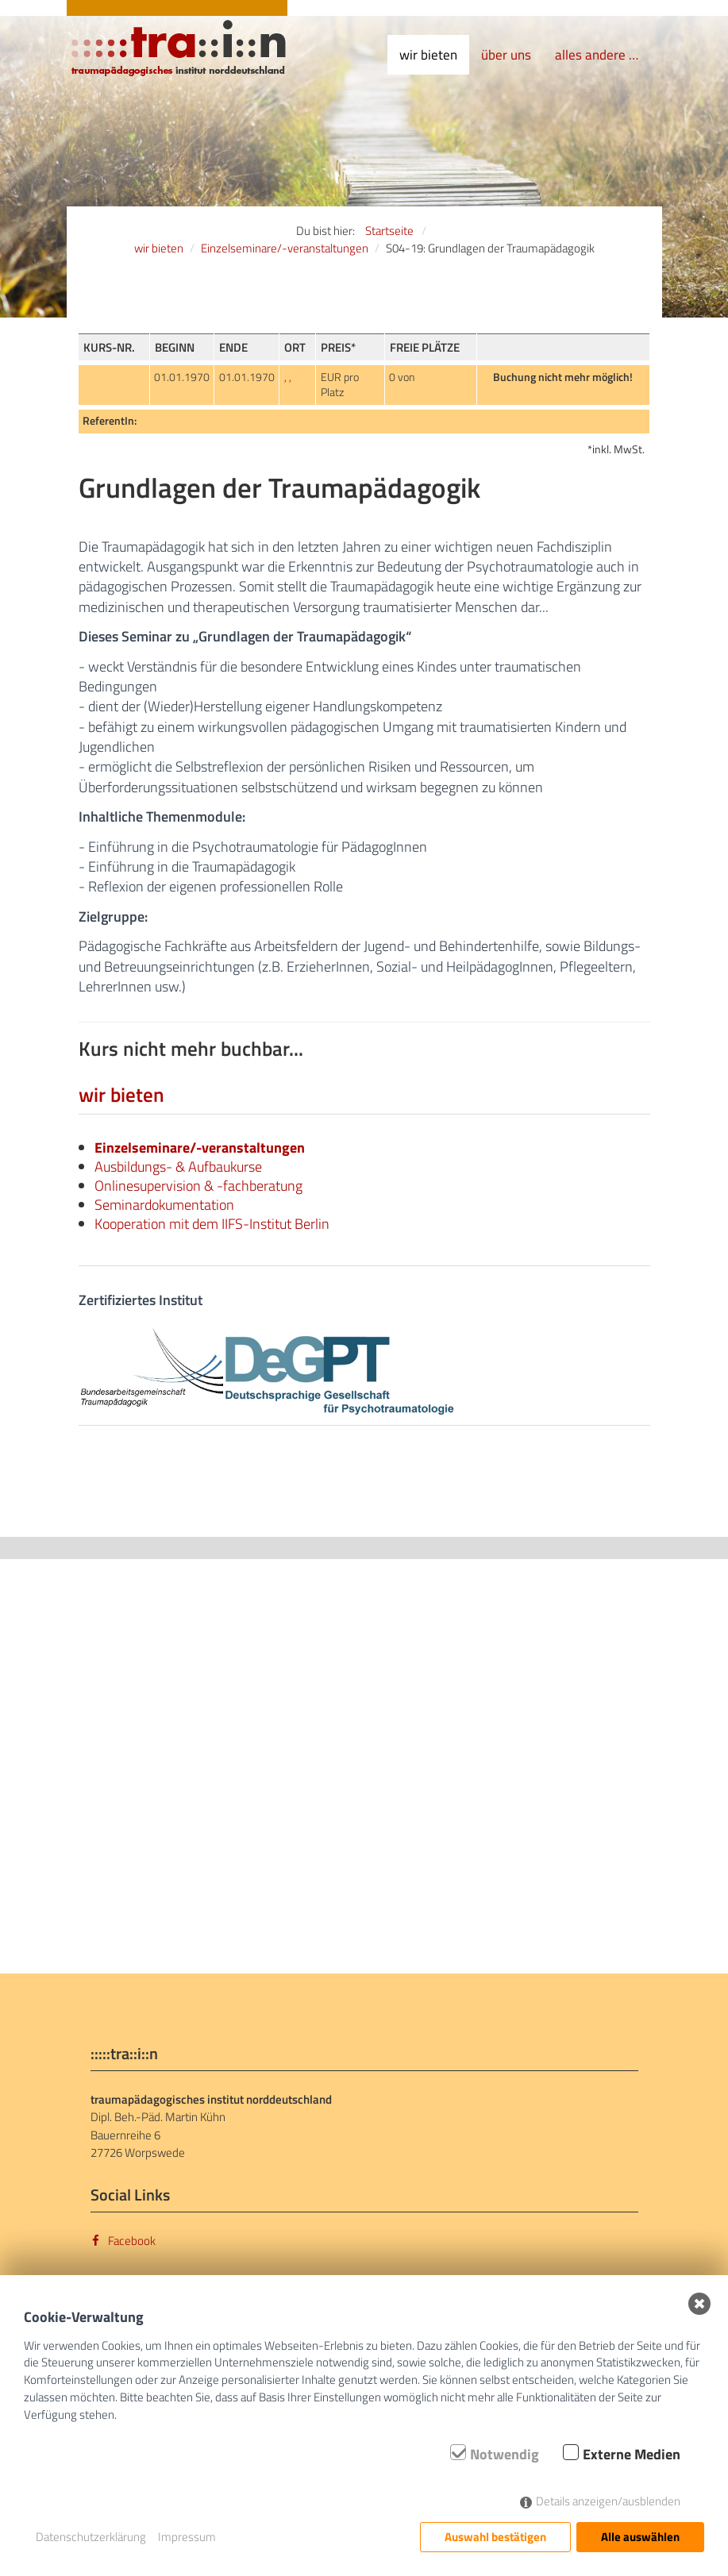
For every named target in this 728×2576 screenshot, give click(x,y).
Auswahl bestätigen (495, 2537)
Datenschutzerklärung (91, 2536)
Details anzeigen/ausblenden (608, 2501)
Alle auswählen (640, 2537)
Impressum (187, 2536)
